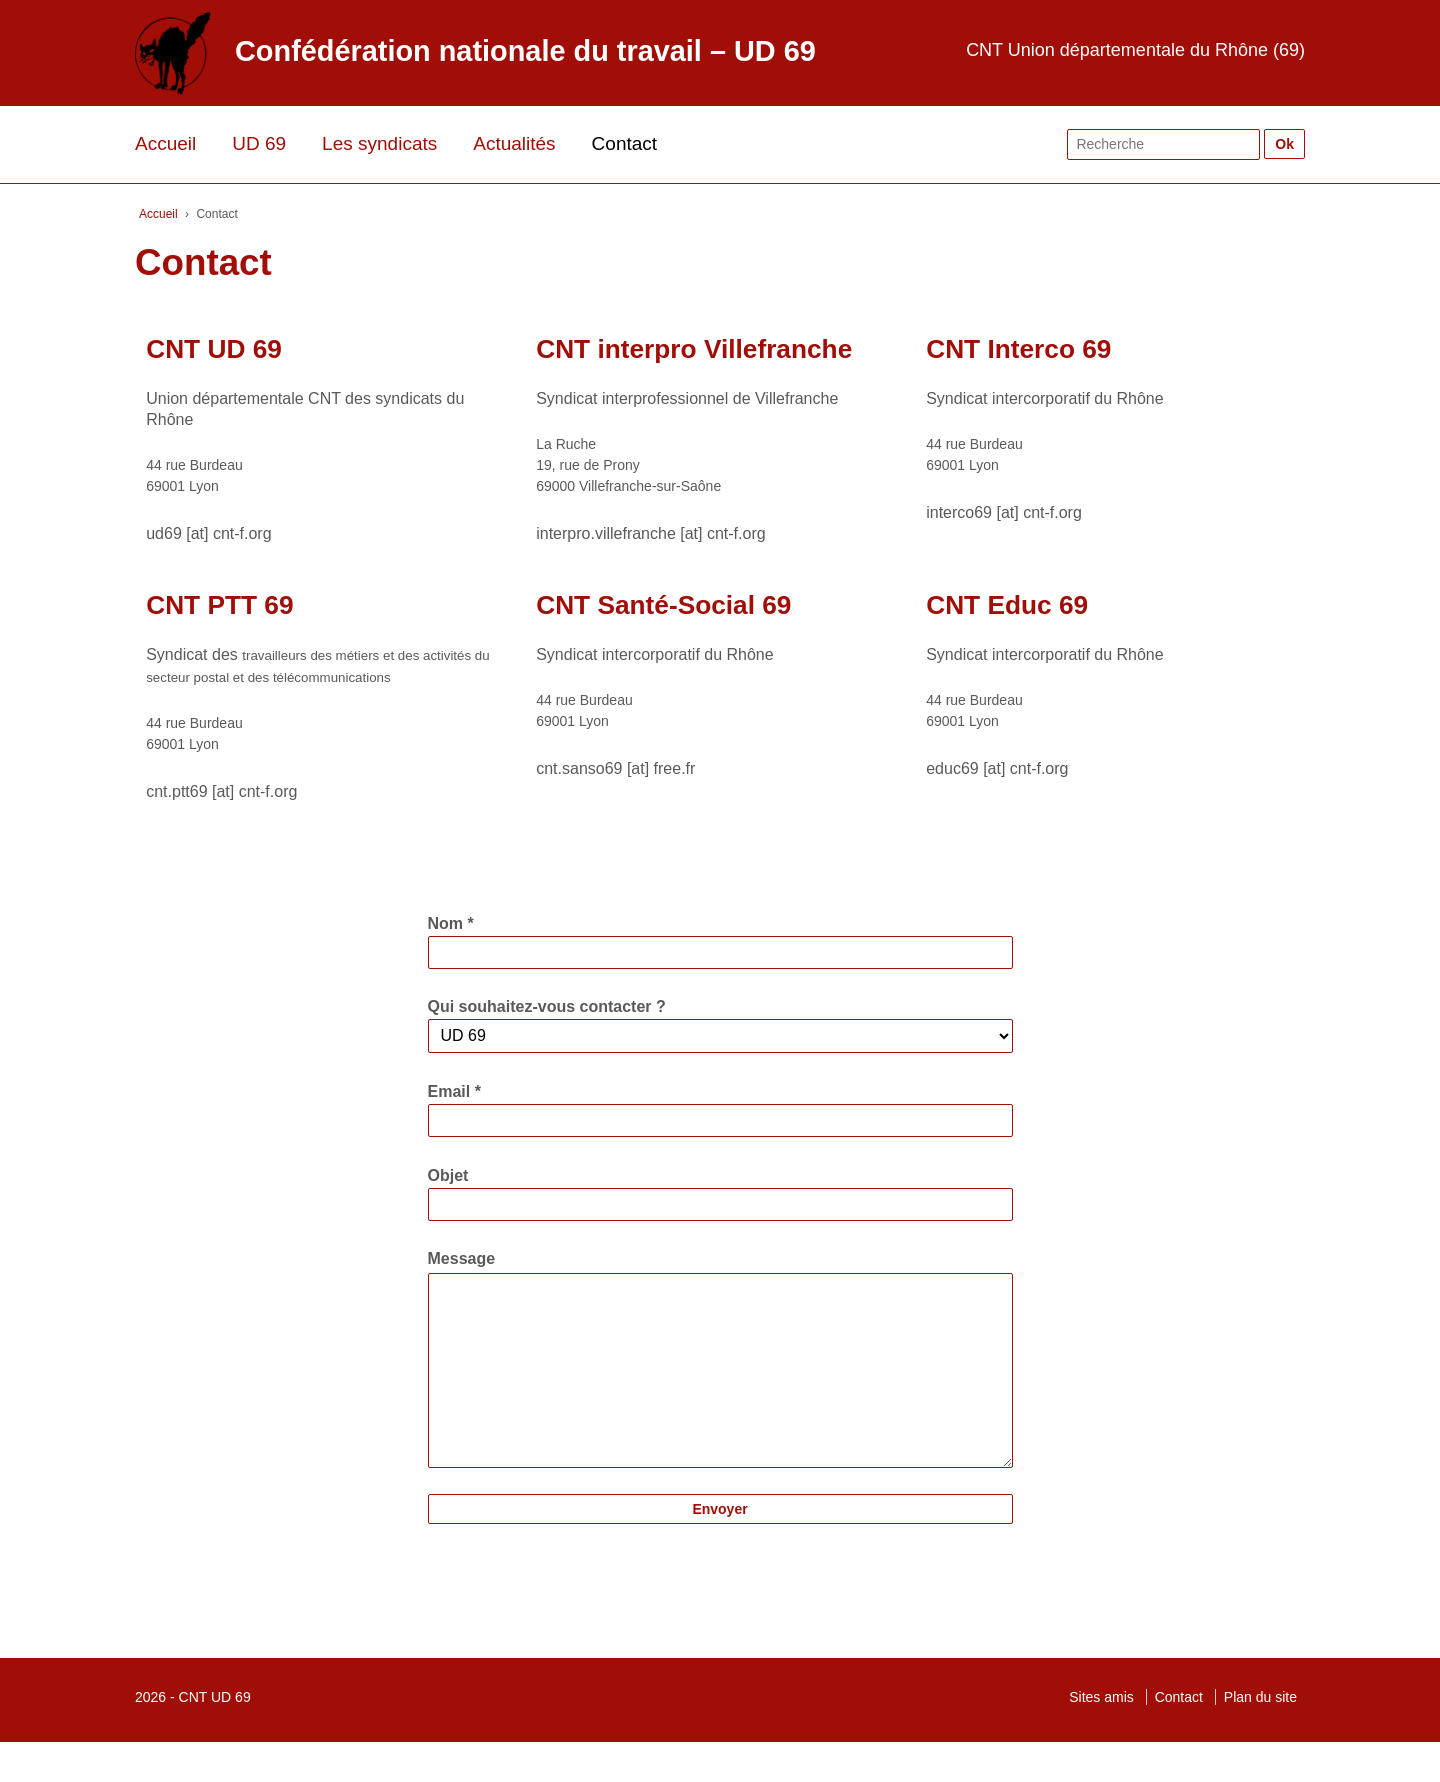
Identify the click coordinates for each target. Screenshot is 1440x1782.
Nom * (451, 923)
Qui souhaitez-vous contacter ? (547, 1006)
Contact (624, 143)
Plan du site (1260, 1737)
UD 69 (259, 143)
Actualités (514, 143)
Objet (448, 1175)
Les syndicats (379, 143)
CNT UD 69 (215, 1737)
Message (462, 1258)
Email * (454, 1091)
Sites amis (1101, 1737)
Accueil (165, 143)
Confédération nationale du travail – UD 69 (525, 51)
